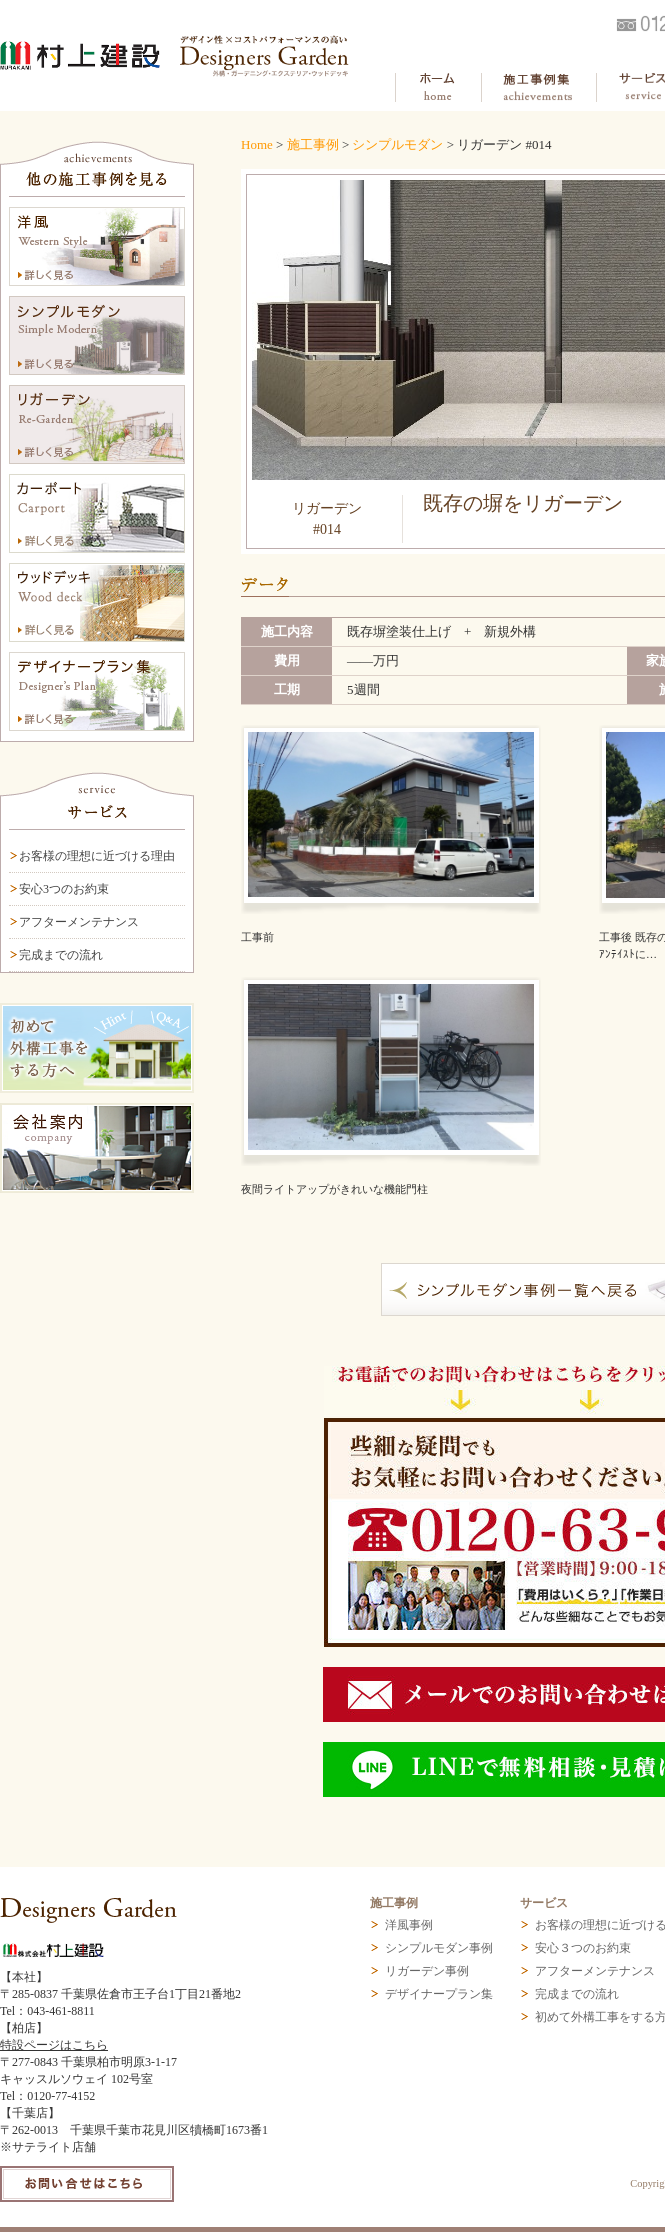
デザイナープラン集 (439, 1994)
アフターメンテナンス (79, 922)
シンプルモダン (397, 144)
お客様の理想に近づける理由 (97, 856)
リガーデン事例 (427, 1971)
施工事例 (313, 144)
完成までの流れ (61, 955)
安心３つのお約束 (583, 1948)
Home (257, 144)
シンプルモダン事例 (439, 1948)
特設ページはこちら (54, 2045)
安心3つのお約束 (64, 889)
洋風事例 (409, 1925)
